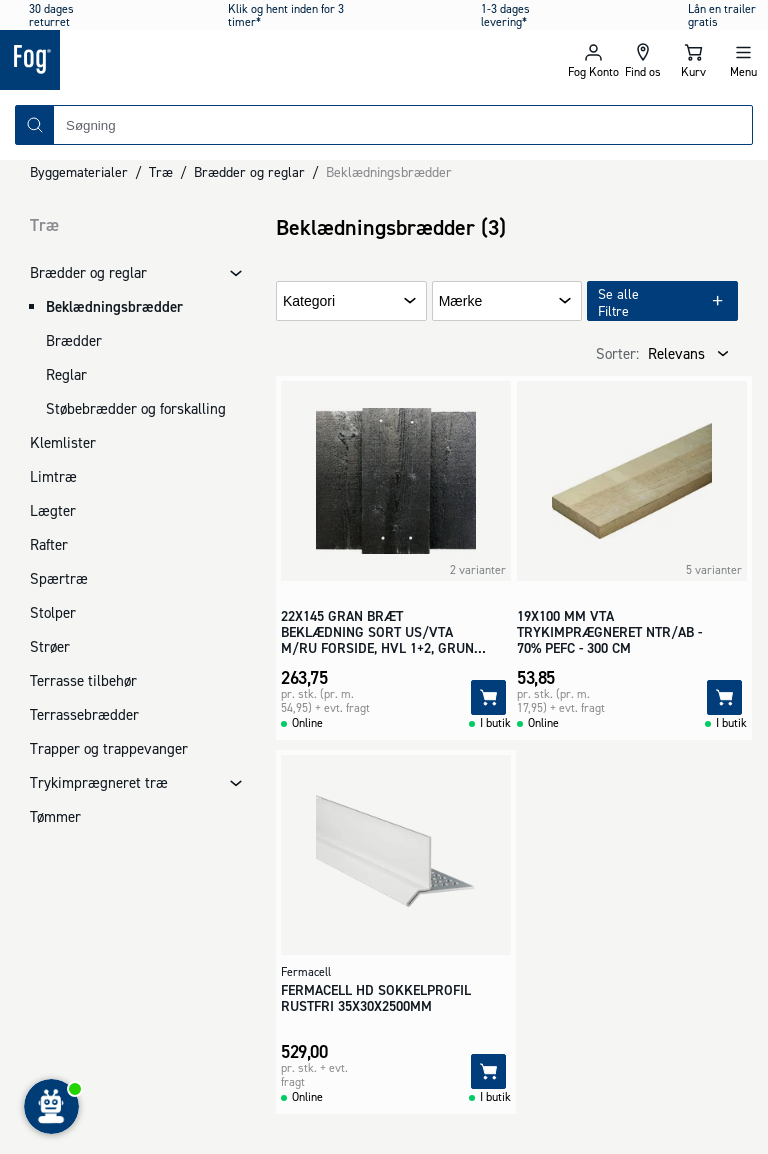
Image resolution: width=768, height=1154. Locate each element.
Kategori (309, 301)
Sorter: (617, 353)
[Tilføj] (488, 697)
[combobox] (403, 125)
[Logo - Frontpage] (192, 60)
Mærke (461, 301)
